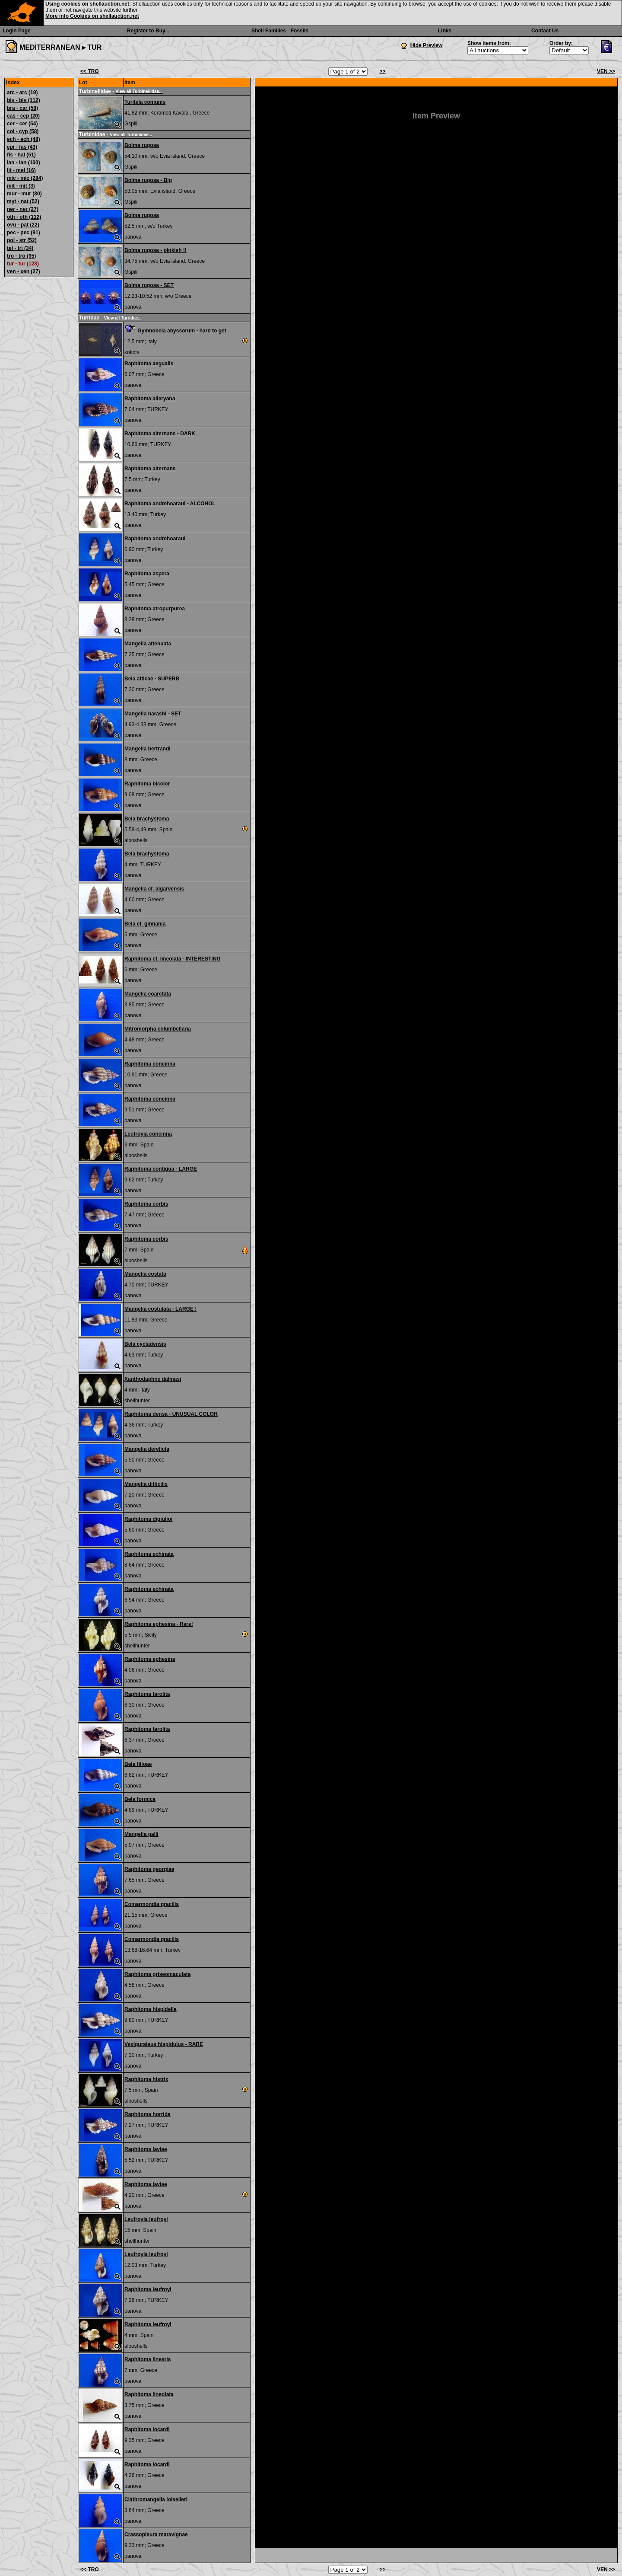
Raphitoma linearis (147, 2359)
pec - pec (23, 233)
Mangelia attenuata (147, 644)
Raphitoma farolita (147, 1694)
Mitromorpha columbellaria (157, 1029)
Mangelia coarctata (147, 994)
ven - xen (23, 271)
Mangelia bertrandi (147, 749)
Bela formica (140, 1799)
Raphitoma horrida (147, 2114)
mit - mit (21, 186)
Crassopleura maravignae (156, 2534)
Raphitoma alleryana (149, 399)
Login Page (17, 31)
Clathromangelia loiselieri (155, 2499)
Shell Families (268, 31)
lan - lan (23, 163)
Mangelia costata (145, 1274)
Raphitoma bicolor (147, 784)
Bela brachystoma (146, 819)
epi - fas (22, 147)
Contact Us (545, 31)
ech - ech (23, 139)
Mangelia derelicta (146, 1449)
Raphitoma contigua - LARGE (160, 1169)
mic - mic (25, 178)
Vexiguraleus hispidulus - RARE (163, 2044)
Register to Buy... (148, 31)
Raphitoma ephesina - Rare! (158, 1624)
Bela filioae (138, 1764)
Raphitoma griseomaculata (157, 1974)
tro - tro (21, 256)
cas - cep (23, 116)
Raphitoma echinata (149, 1554)
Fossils (299, 31)
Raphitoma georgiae (149, 1869)
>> (382, 71)
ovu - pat (23, 225)
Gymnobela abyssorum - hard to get (181, 331)
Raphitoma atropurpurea (154, 609)
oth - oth (24, 217)
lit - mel (21, 170)
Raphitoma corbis (146, 1204)
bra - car (22, 108)
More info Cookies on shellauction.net (92, 16)
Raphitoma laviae (145, 2149)
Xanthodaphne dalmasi (152, 1379)
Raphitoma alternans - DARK (159, 434)
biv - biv (23, 100)
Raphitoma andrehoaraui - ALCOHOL (170, 504)
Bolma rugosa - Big (148, 180)
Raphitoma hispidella (150, 2009)
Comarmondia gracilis (151, 1904)
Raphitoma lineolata (149, 2394)
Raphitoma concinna (149, 1064)
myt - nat (23, 201)
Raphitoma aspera (146, 574)
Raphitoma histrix (146, 2079)
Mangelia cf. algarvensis (154, 889)
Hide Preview (426, 45)
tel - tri (20, 248)
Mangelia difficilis (146, 1484)
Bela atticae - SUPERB (151, 679)
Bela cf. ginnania (144, 924)
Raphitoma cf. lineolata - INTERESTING (172, 959)
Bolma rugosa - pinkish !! (155, 250)
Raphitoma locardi (147, 2429)
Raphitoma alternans (150, 469)
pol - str (22, 240)
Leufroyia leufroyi (146, 2219)
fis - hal (21, 155)
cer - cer (22, 124)
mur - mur (24, 194)
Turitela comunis (144, 102)
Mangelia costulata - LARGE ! (160, 1309)
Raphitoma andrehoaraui (154, 539)
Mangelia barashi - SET (152, 714)
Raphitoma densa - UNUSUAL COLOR (171, 1414)
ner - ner (22, 209)
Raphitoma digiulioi (148, 1519)
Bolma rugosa (141, 145)
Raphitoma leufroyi (147, 2289)
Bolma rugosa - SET (149, 285)
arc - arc (22, 92)
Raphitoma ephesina (149, 1659)
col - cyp (22, 131)
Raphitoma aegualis (148, 364)
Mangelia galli (141, 1834)
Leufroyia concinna (148, 1134)
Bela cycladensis (145, 1344)
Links (444, 31)
